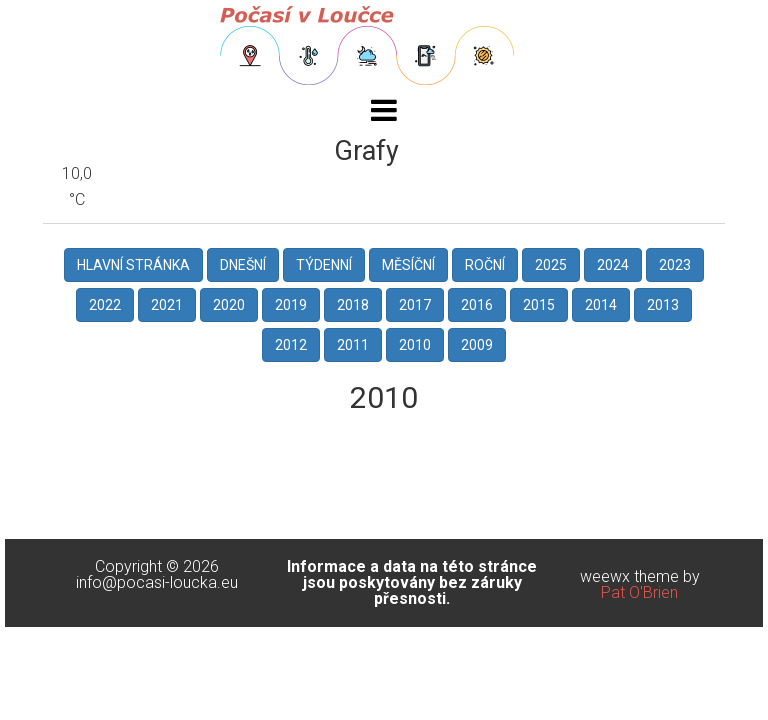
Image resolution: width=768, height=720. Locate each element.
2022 (105, 305)
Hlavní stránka (133, 265)
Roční (485, 265)
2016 (477, 305)
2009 (477, 345)
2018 (353, 305)
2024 (613, 265)
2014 (601, 305)
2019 (291, 305)
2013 (663, 305)
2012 (291, 345)
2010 (415, 345)
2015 (539, 305)
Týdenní (324, 265)
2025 (551, 265)
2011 (353, 345)
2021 (167, 305)
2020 (229, 305)
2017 (415, 305)
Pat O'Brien (639, 592)
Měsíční (408, 265)
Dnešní (243, 265)
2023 (675, 265)
